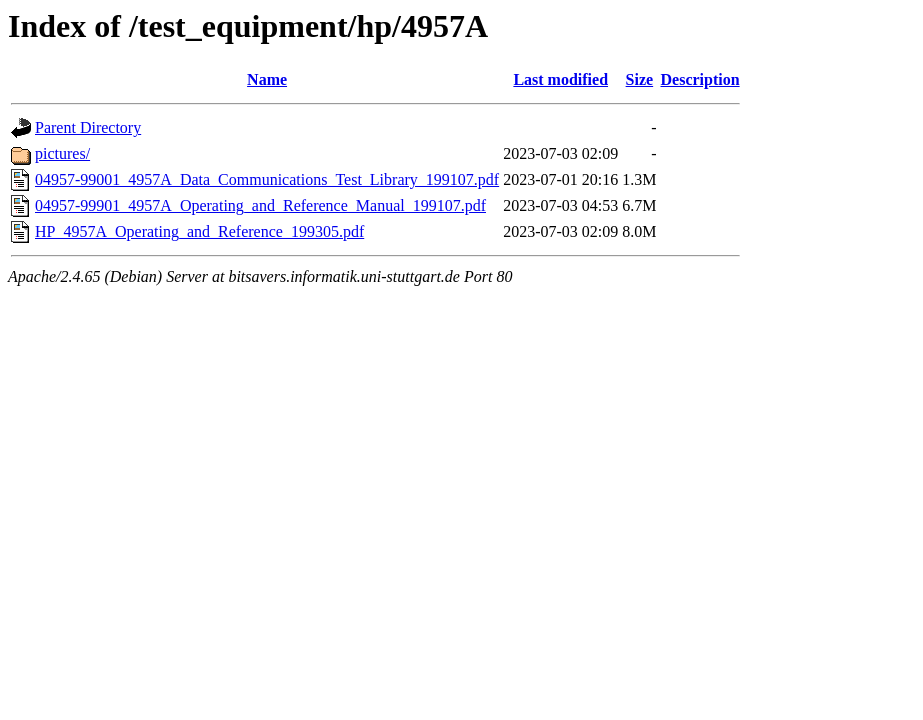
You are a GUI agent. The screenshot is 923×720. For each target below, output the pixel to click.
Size (640, 79)
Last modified (560, 79)
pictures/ (62, 153)
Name (267, 79)
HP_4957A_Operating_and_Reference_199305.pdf (199, 231)
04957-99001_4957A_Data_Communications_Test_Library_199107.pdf (267, 179)
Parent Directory (88, 127)
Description (700, 79)
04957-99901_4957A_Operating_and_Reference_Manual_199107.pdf (260, 205)
